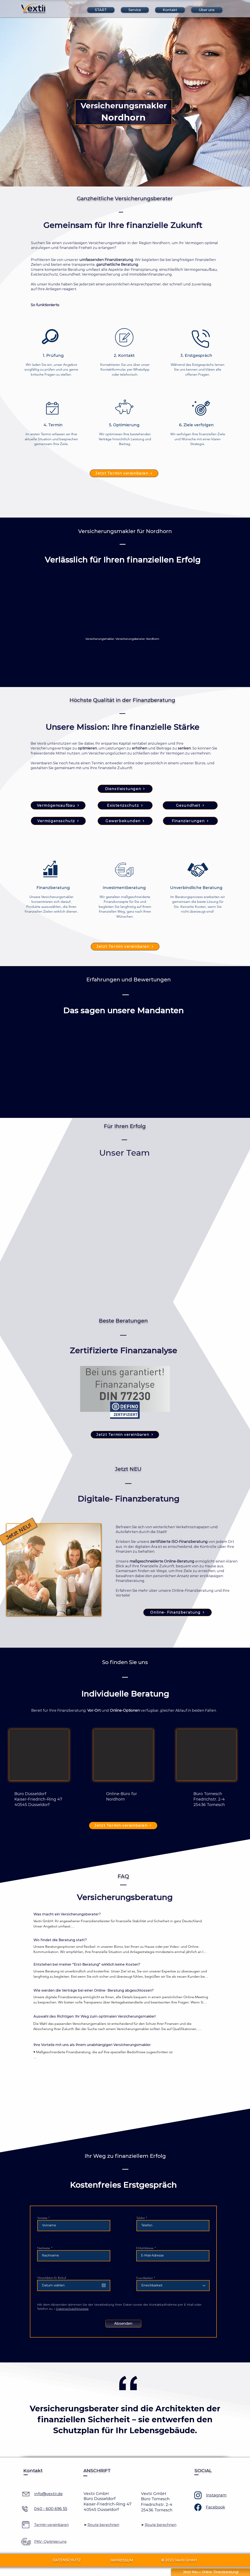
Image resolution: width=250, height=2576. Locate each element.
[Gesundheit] (190, 805)
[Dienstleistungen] (125, 789)
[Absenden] (123, 2323)
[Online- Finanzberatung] (177, 1612)
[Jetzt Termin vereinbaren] (124, 473)
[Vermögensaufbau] (58, 805)
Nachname (43, 2248)
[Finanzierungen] (190, 821)
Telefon (140, 2218)
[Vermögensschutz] (58, 821)
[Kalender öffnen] (103, 2285)
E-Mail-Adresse (144, 2248)
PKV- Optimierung (50, 2542)
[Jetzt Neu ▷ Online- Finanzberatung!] (210, 2572)
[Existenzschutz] (125, 805)
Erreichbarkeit (144, 2278)
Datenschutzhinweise (72, 2309)
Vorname (42, 2218)
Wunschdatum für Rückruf (51, 2277)
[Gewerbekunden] (125, 821)
